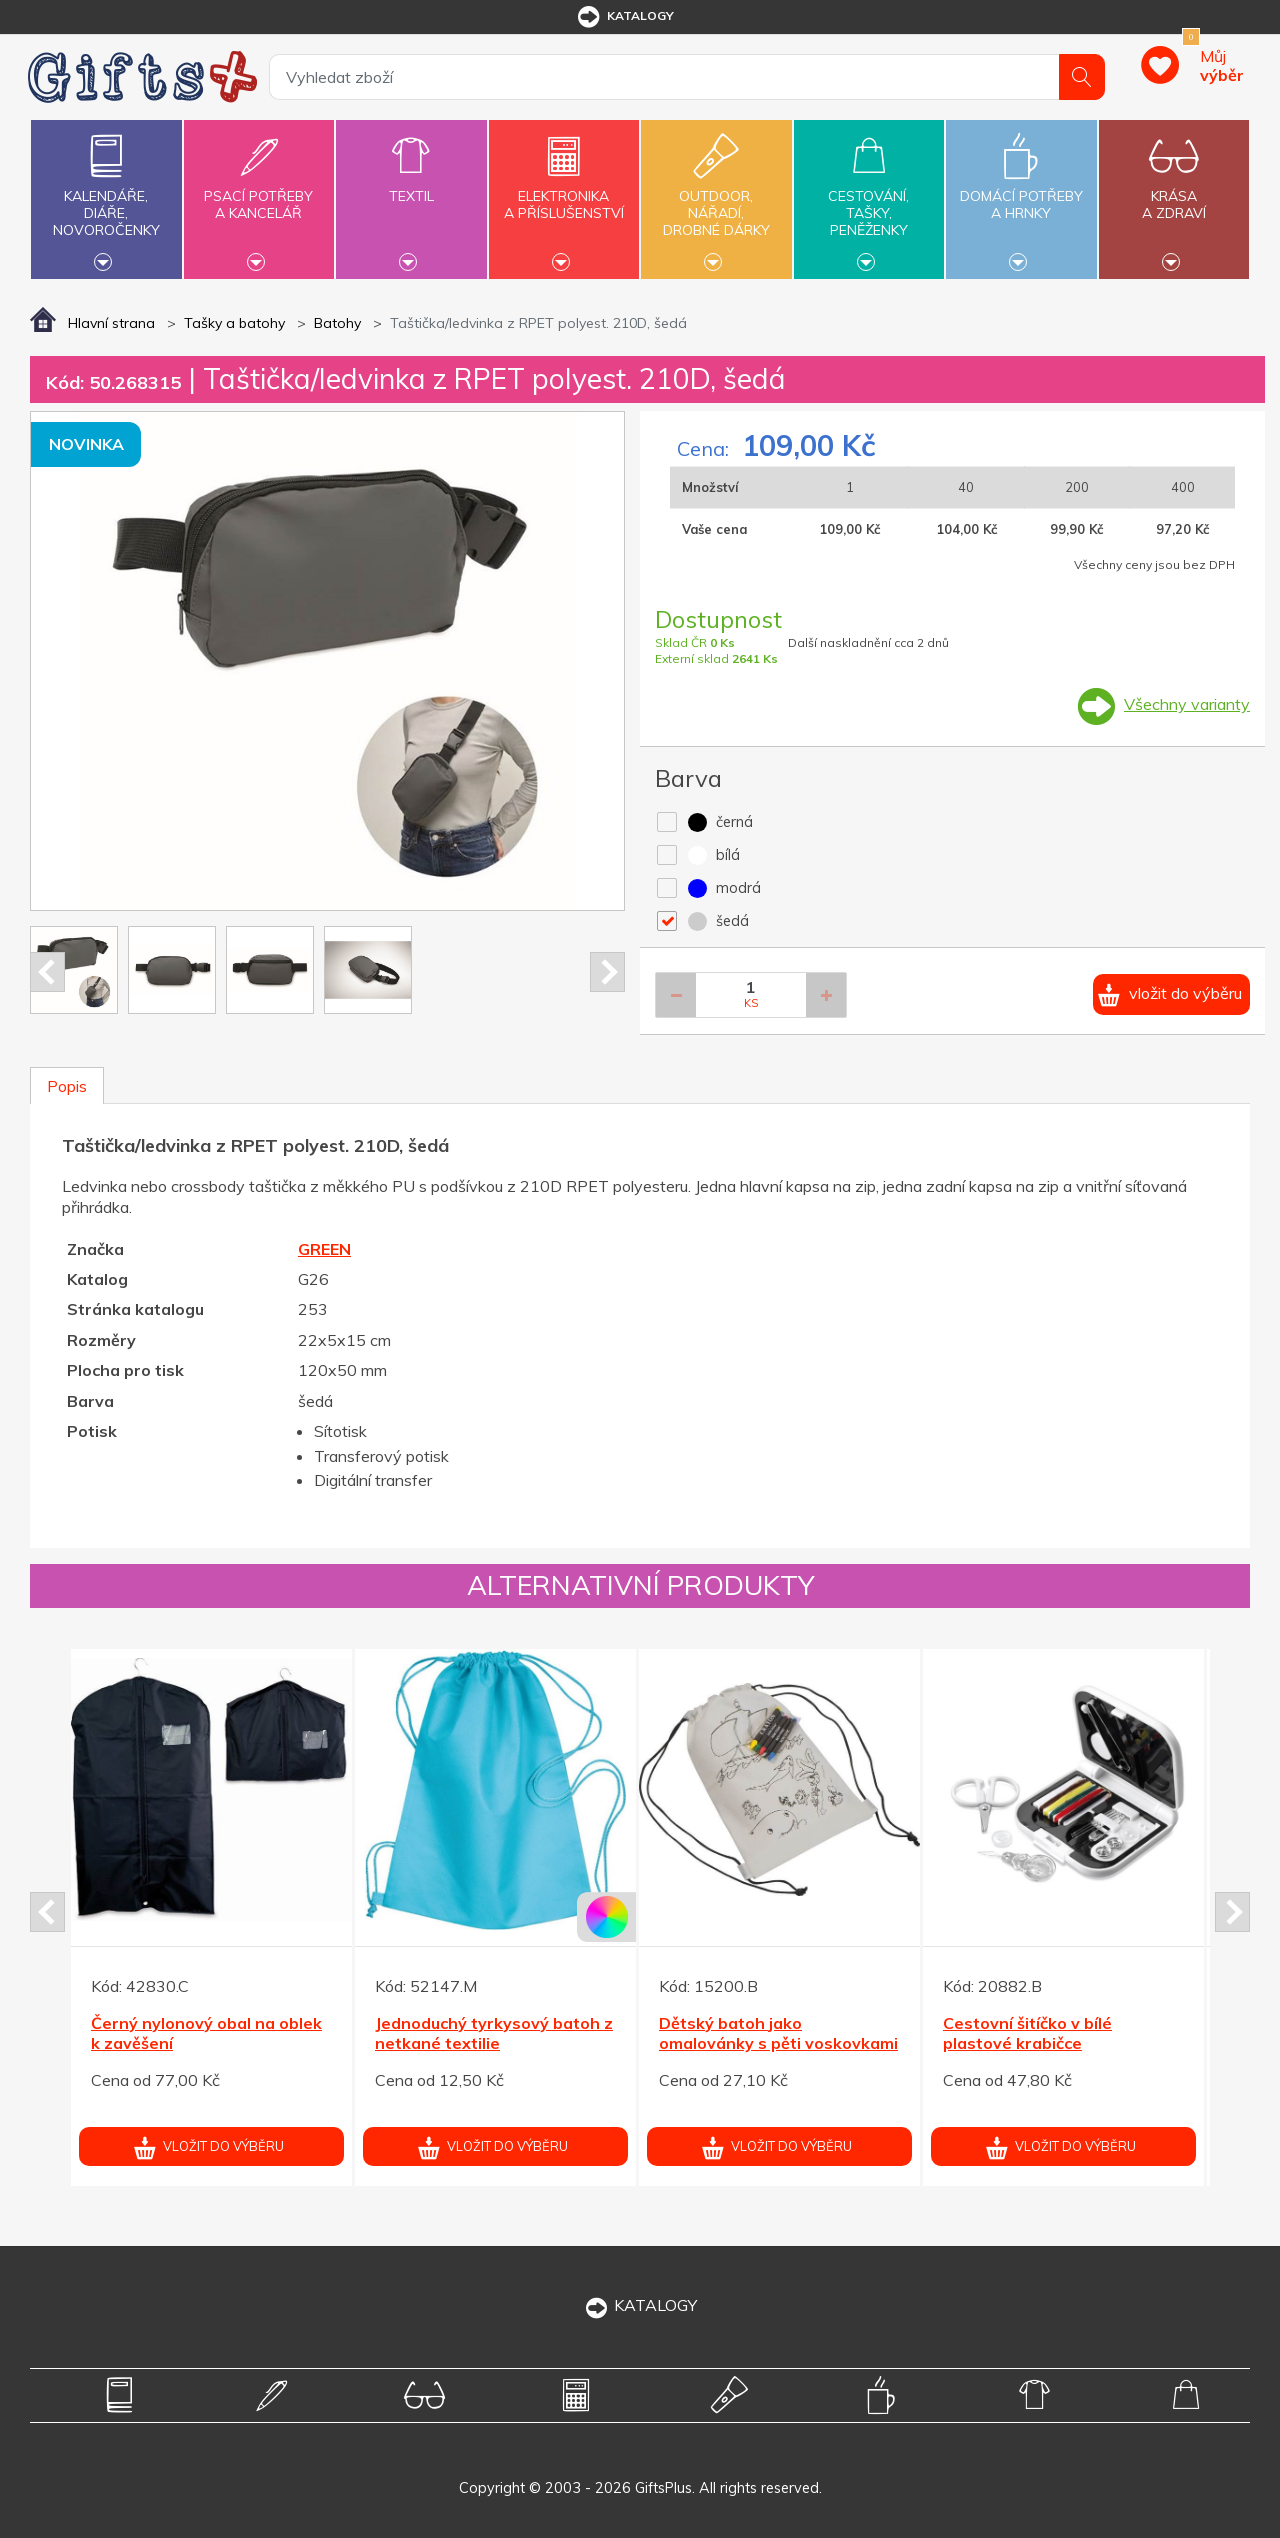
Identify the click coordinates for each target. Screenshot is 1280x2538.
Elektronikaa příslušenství (564, 193)
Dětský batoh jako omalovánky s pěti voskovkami (778, 2033)
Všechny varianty (1187, 704)
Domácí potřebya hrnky (1021, 193)
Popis (67, 1086)
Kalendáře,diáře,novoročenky (106, 197)
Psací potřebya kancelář (259, 193)
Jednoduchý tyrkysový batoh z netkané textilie (494, 2033)
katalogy (624, 17)
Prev (47, 972)
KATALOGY (640, 2305)
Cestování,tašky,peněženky (869, 197)
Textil (411, 184)
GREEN (324, 1249)
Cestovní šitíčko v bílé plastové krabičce (1027, 2033)
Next (607, 972)
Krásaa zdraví (1174, 193)
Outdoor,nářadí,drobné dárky (716, 197)
